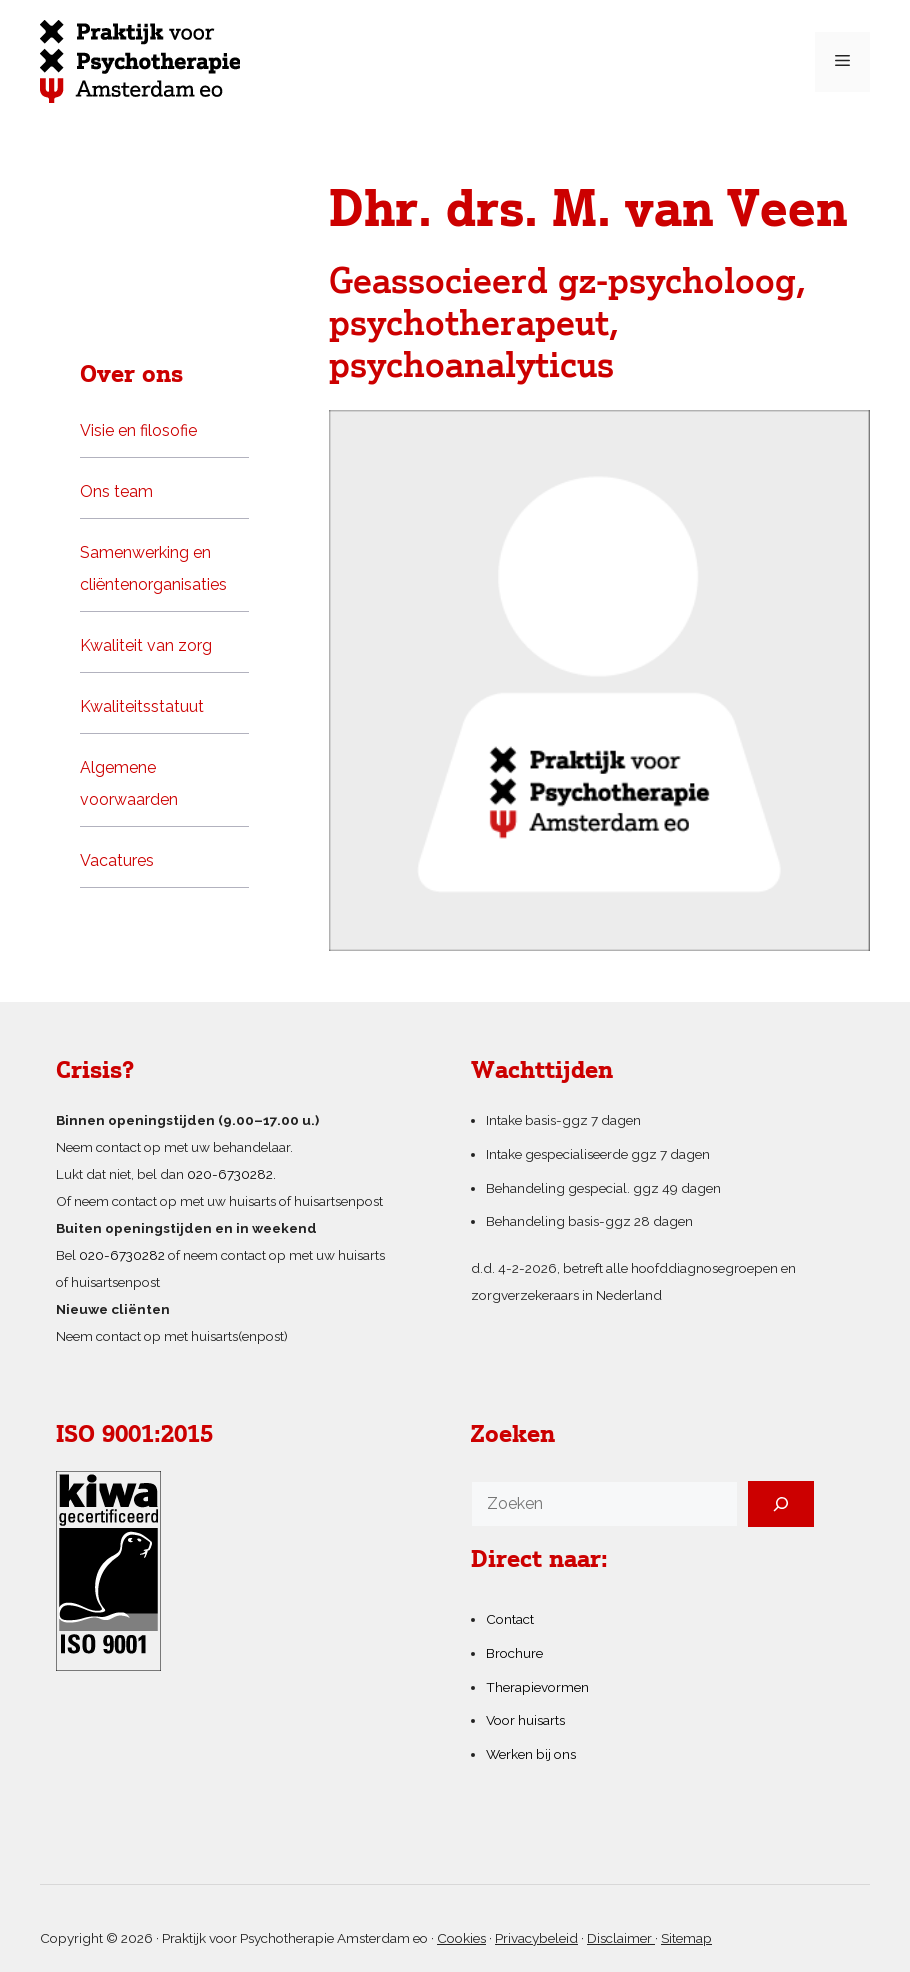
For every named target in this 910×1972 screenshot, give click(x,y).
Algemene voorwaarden (129, 783)
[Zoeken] (781, 1504)
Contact (510, 1619)
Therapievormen (537, 1687)
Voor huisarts (525, 1720)
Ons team (116, 491)
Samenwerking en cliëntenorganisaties (153, 568)
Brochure (514, 1653)
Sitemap (686, 1938)
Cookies (461, 1938)
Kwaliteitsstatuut (142, 706)
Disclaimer (621, 1938)
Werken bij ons (531, 1754)
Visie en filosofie (138, 430)
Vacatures (117, 860)
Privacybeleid (536, 1938)
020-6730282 (122, 1255)
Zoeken (513, 1436)
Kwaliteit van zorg (146, 645)
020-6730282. (231, 1174)
